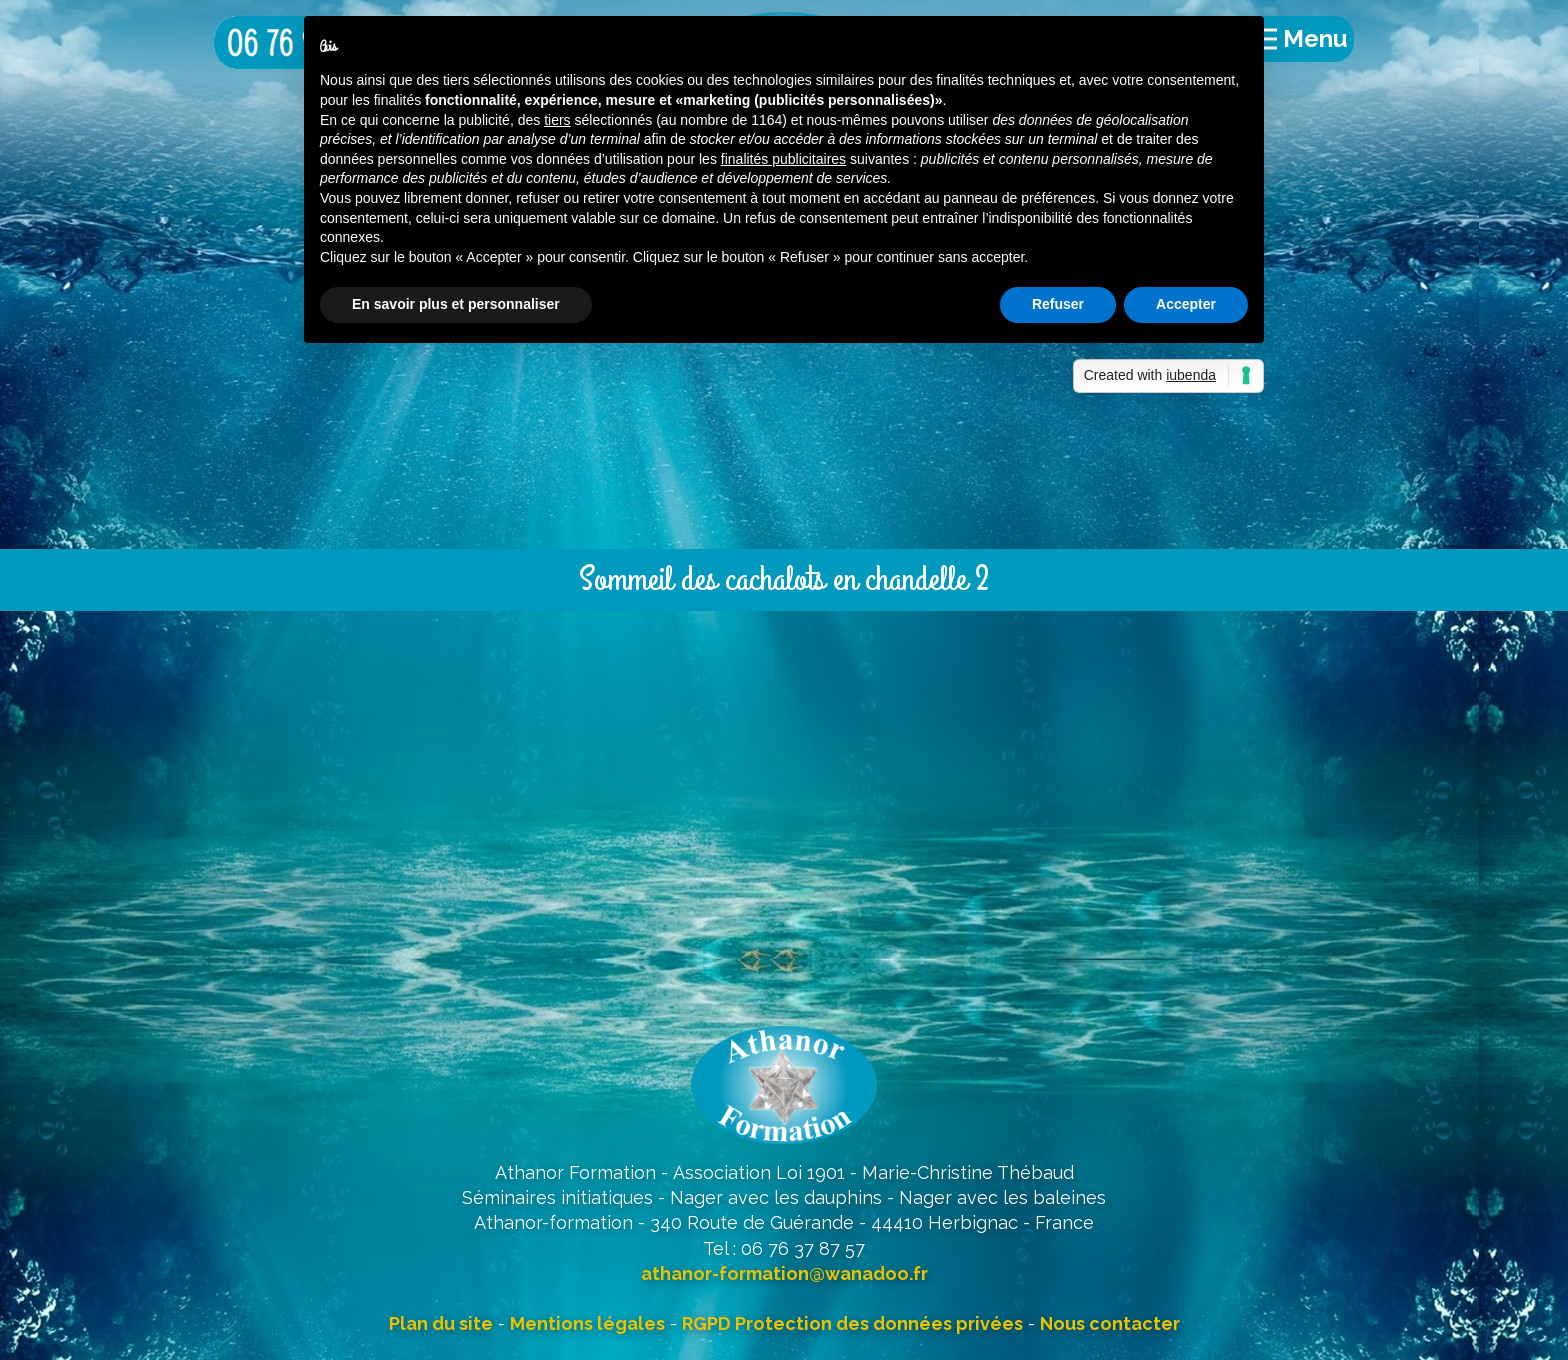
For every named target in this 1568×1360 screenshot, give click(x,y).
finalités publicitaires (783, 159)
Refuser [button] (1058, 304)
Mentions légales (587, 1323)
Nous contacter (1110, 1323)
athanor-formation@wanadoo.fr (784, 1273)
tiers (557, 120)
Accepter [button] (1186, 304)
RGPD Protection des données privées (852, 1323)
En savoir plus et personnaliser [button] (456, 304)
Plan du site (441, 1323)
